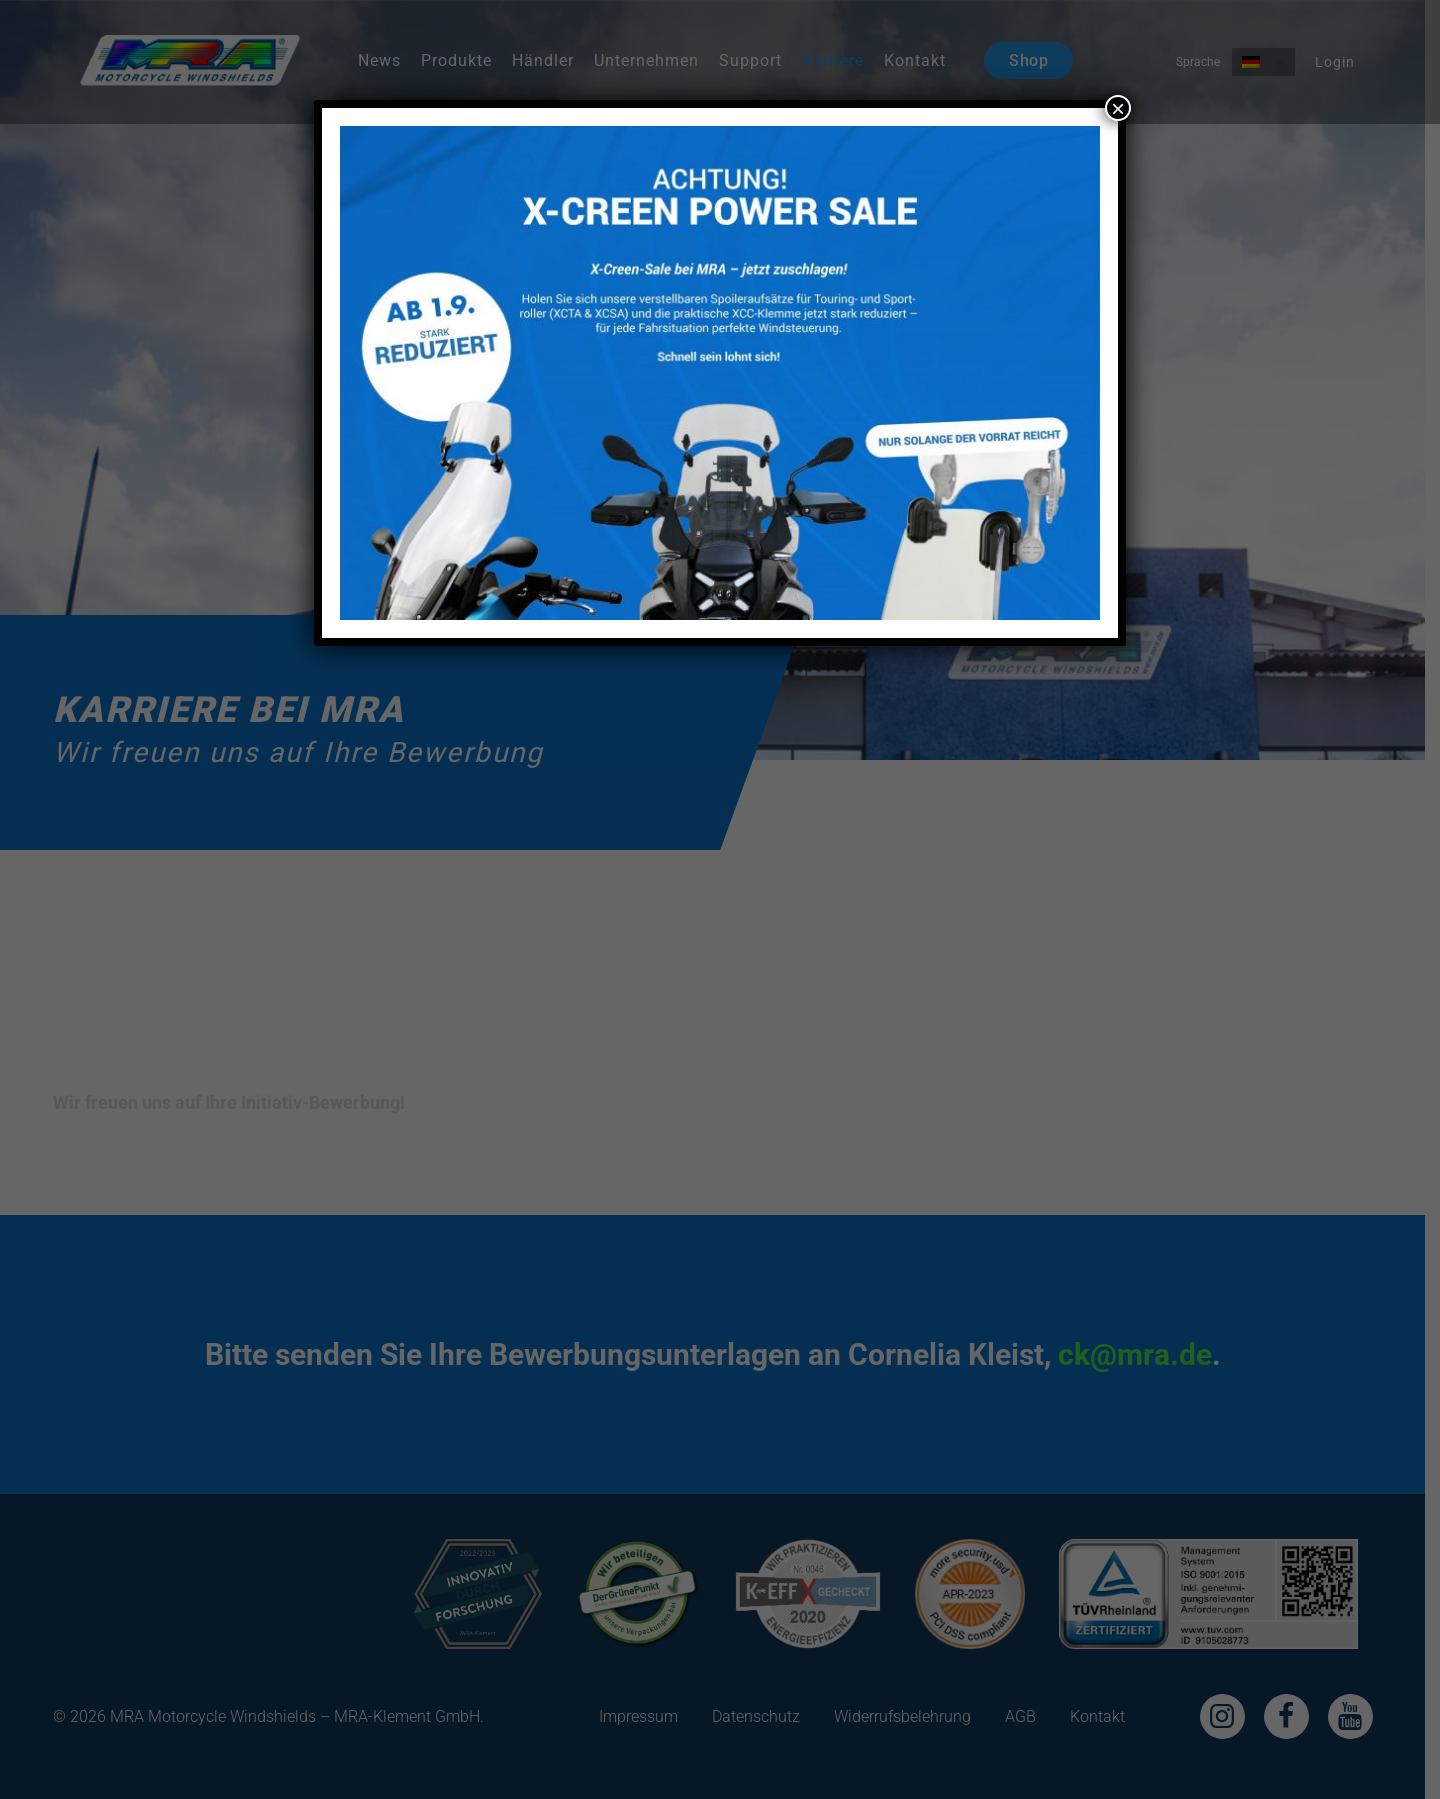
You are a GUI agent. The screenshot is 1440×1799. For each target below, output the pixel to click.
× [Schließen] (1118, 108)
